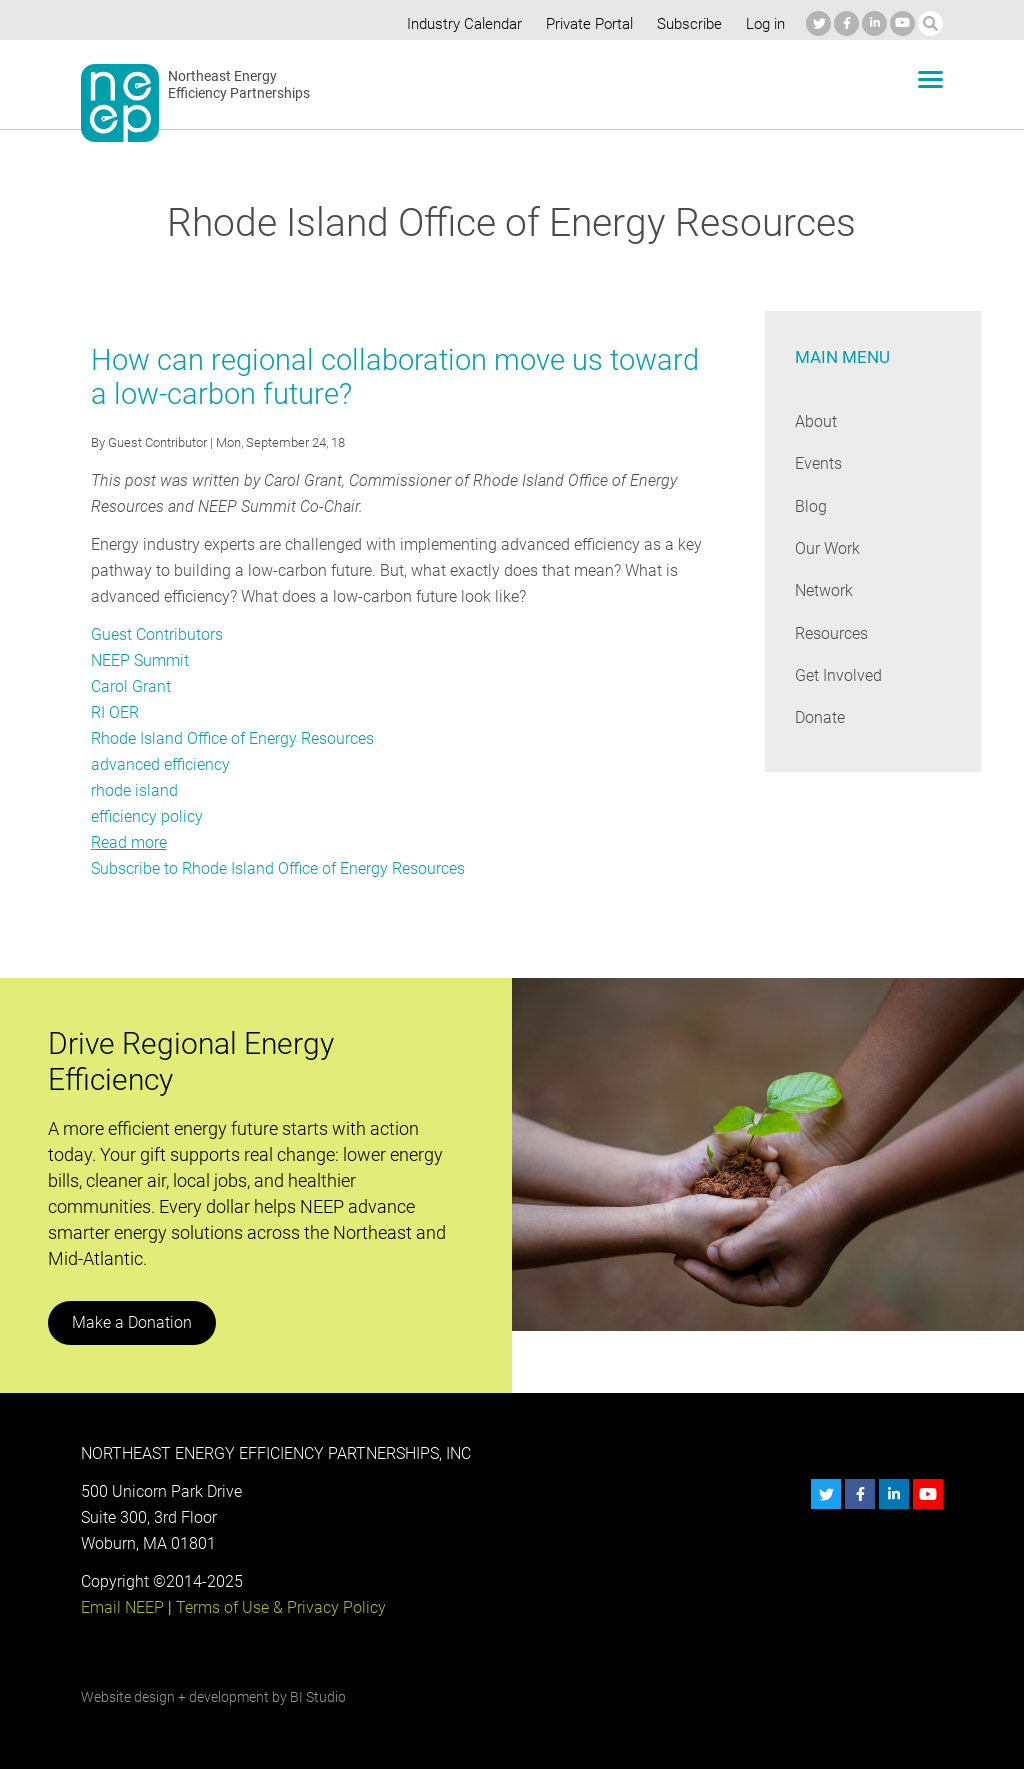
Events (818, 463)
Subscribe (686, 24)
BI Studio (316, 1697)
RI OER (115, 712)
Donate (820, 717)
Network (824, 590)
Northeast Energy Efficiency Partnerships (239, 85)
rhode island (134, 790)
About (816, 421)
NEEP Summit (140, 660)
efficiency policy (146, 816)
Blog (810, 506)
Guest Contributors (157, 634)
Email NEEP (122, 1607)
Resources (832, 633)
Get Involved (838, 675)
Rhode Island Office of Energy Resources (233, 738)
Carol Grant (130, 686)
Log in (764, 24)
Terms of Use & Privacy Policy (278, 1607)
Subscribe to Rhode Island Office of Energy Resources (278, 868)
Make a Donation (131, 1322)
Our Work (827, 548)
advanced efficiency (160, 764)
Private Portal (585, 24)
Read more (129, 842)
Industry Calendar (459, 24)
